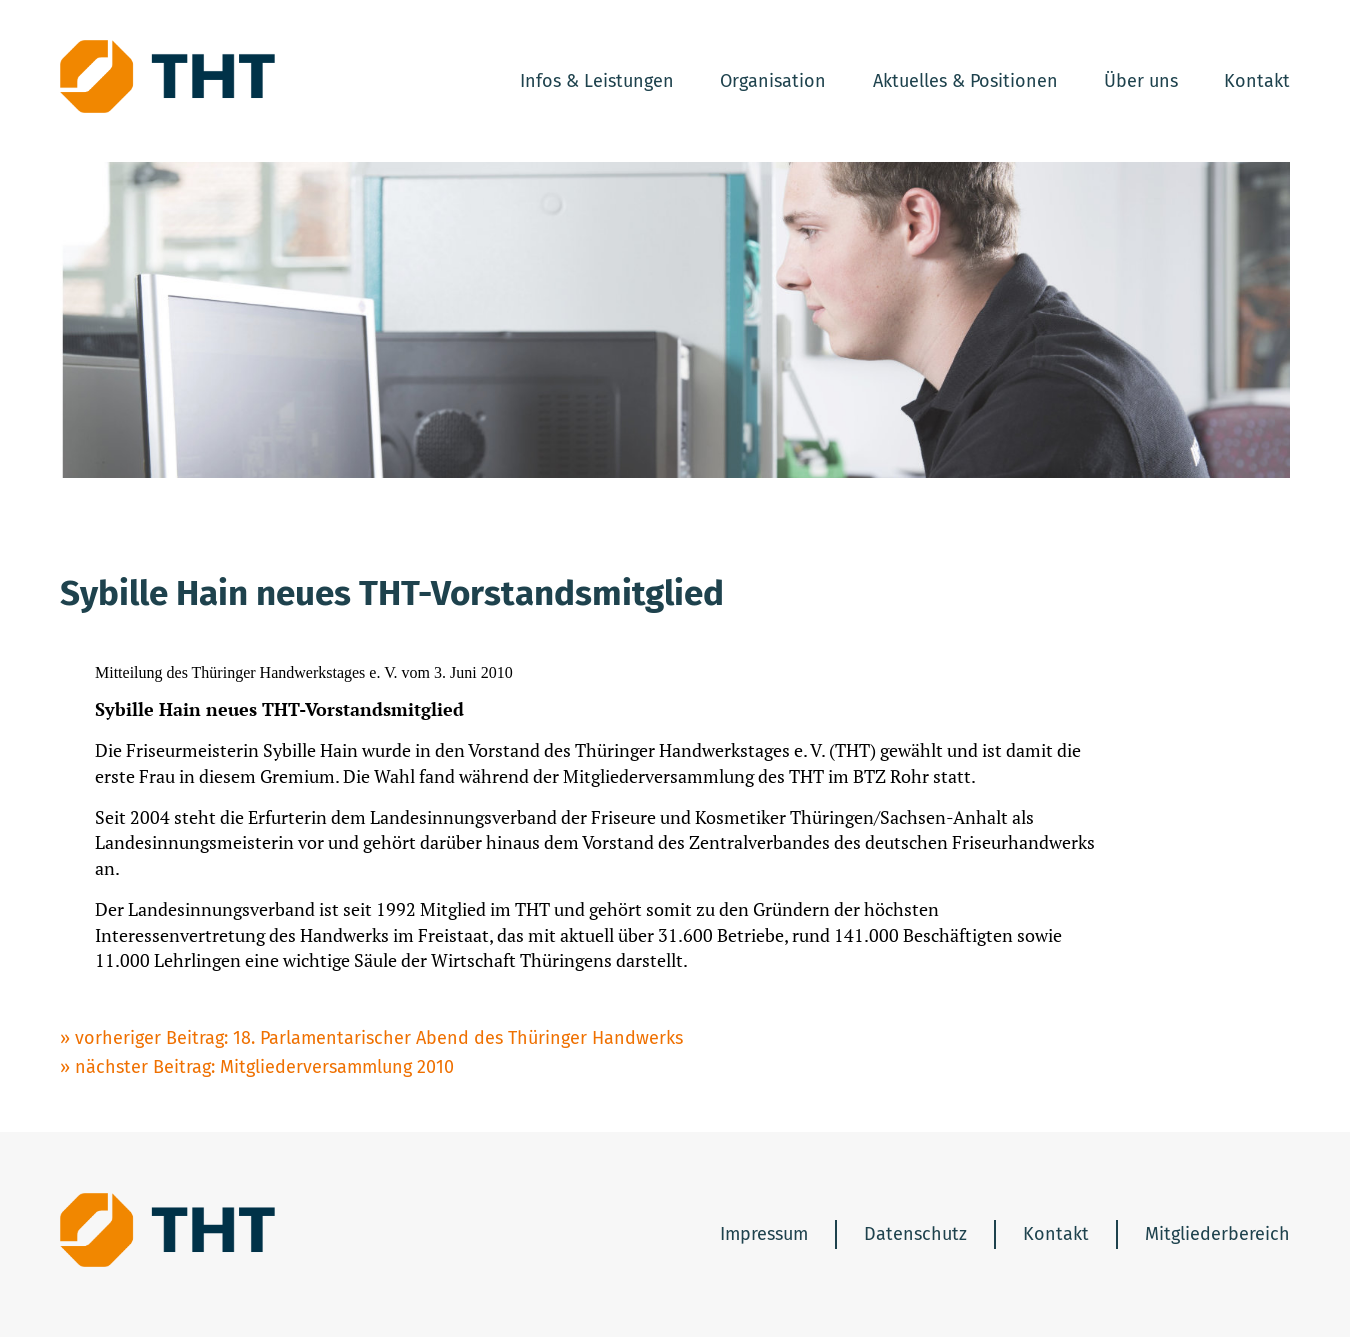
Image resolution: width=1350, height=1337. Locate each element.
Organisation (773, 81)
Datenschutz (915, 1234)
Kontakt (1257, 81)
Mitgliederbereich (1217, 1234)
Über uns (1141, 81)
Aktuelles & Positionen (965, 81)
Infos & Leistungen (597, 81)
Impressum (764, 1234)
